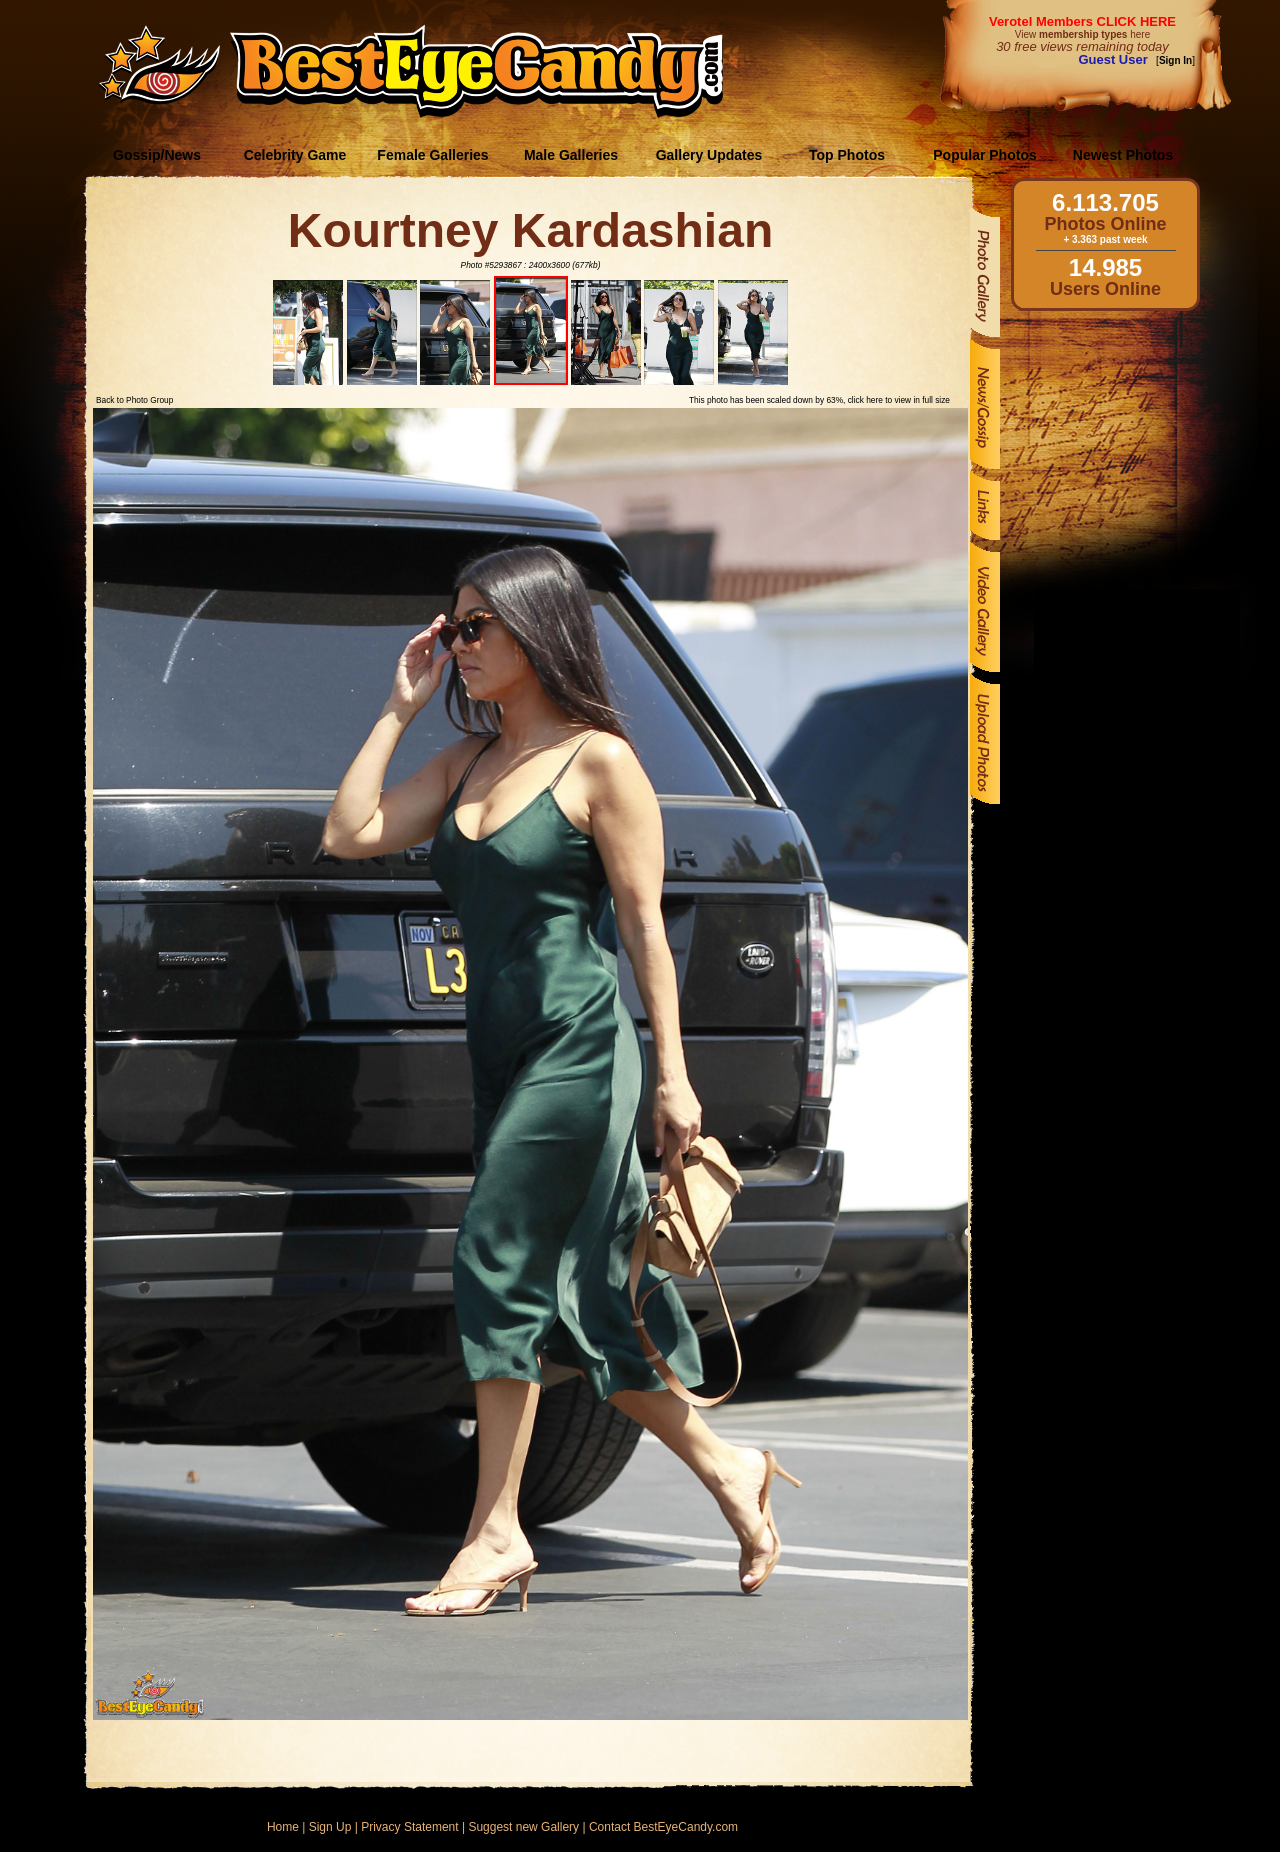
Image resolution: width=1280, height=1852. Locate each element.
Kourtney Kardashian (530, 230)
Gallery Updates (709, 155)
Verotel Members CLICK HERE (1082, 21)
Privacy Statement (409, 1827)
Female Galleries (432, 155)
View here (1082, 34)
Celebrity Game (295, 155)
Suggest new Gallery (523, 1827)
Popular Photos (984, 155)
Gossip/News (157, 155)
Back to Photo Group (134, 400)
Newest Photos (1123, 155)
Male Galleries (571, 155)
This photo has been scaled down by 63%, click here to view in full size (819, 400)
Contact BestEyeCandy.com (663, 1827)
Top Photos (847, 155)
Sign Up (330, 1827)
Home (283, 1827)
